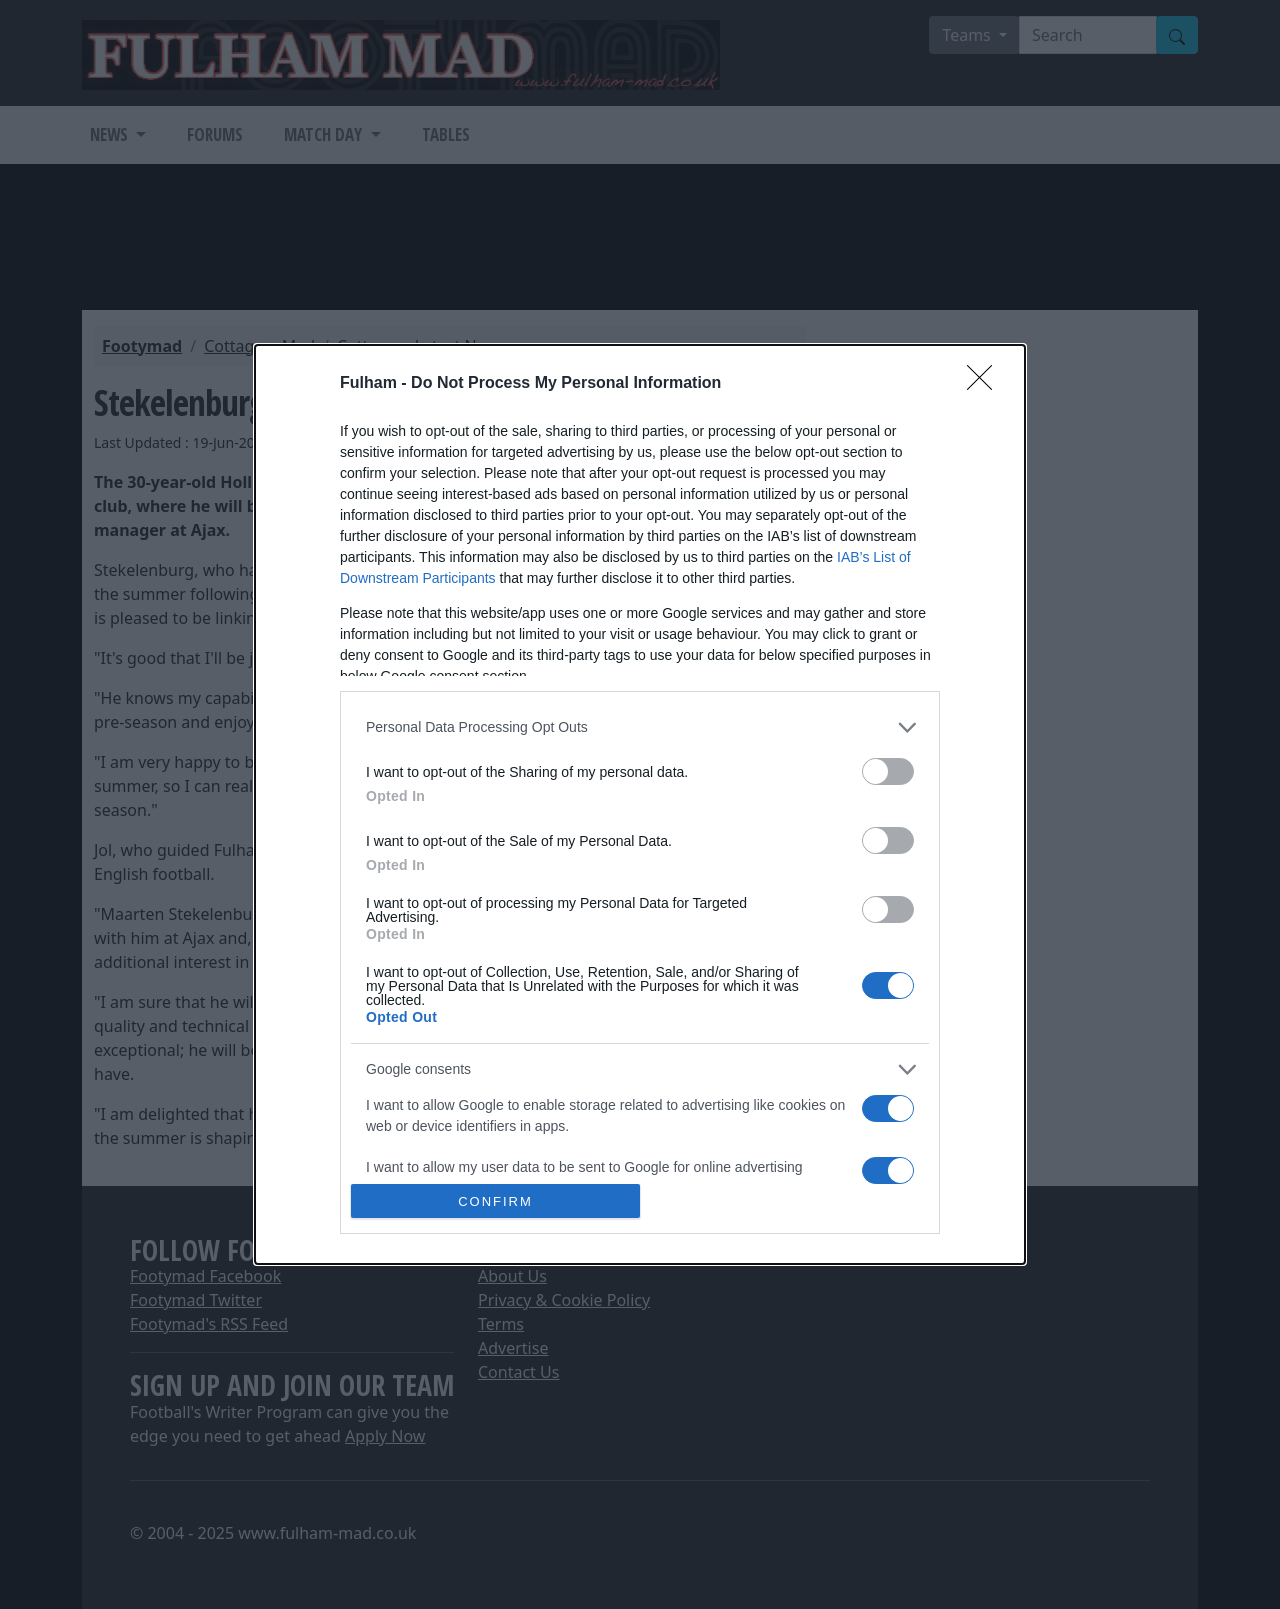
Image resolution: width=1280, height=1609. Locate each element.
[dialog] (640, 805)
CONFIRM (495, 1200)
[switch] (888, 771)
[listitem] (640, 727)
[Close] (986, 384)
